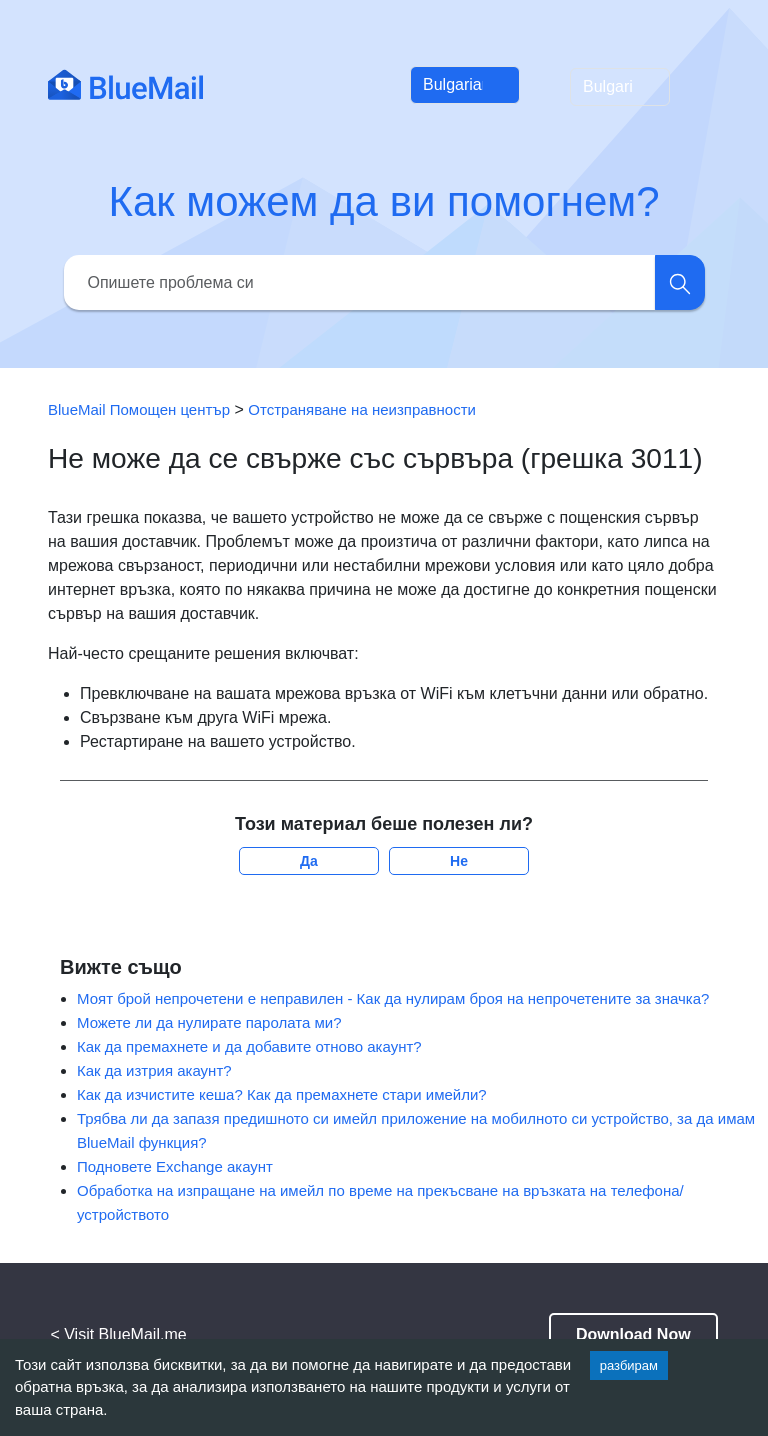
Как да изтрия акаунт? (154, 1070)
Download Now (633, 1334)
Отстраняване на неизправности (362, 409)
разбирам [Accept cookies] (629, 1365)
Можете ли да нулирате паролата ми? (209, 1022)
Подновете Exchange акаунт (175, 1166)
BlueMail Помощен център (139, 409)
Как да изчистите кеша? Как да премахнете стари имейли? (282, 1094)
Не (459, 861)
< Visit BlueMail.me (118, 1334)
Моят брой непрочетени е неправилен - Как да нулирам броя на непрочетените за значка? (393, 998)
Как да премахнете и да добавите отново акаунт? (249, 1046)
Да (309, 861)
